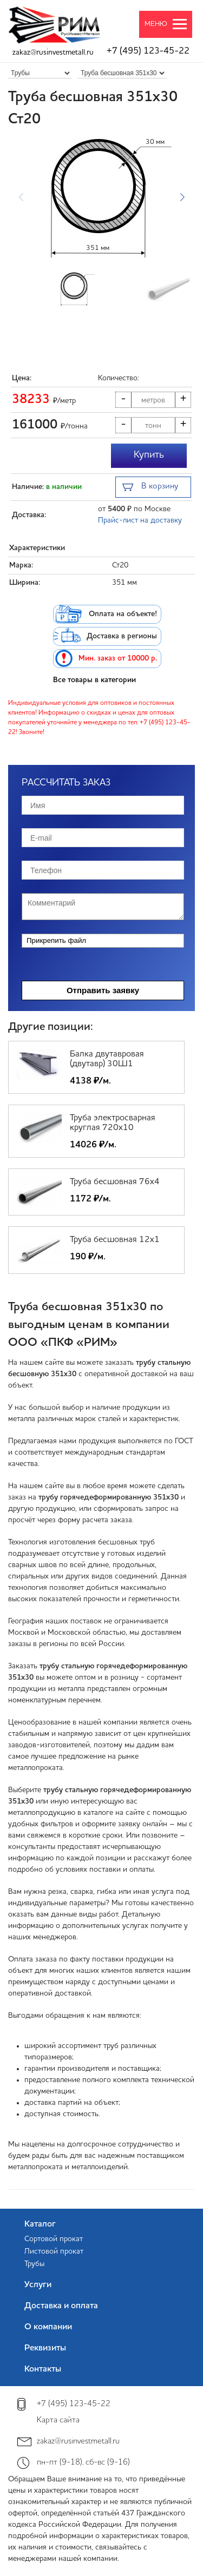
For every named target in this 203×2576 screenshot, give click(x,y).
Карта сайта (58, 2420)
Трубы (34, 2264)
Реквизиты (45, 2348)
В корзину (150, 487)
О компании (48, 2327)
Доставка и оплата (61, 2306)
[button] (182, 197)
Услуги (37, 2285)
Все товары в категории (94, 680)
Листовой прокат (53, 2251)
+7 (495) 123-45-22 (148, 51)
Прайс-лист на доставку (140, 520)
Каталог (40, 2224)
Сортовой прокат (53, 2239)
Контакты (42, 2369)
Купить (149, 455)
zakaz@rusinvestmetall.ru (53, 52)
